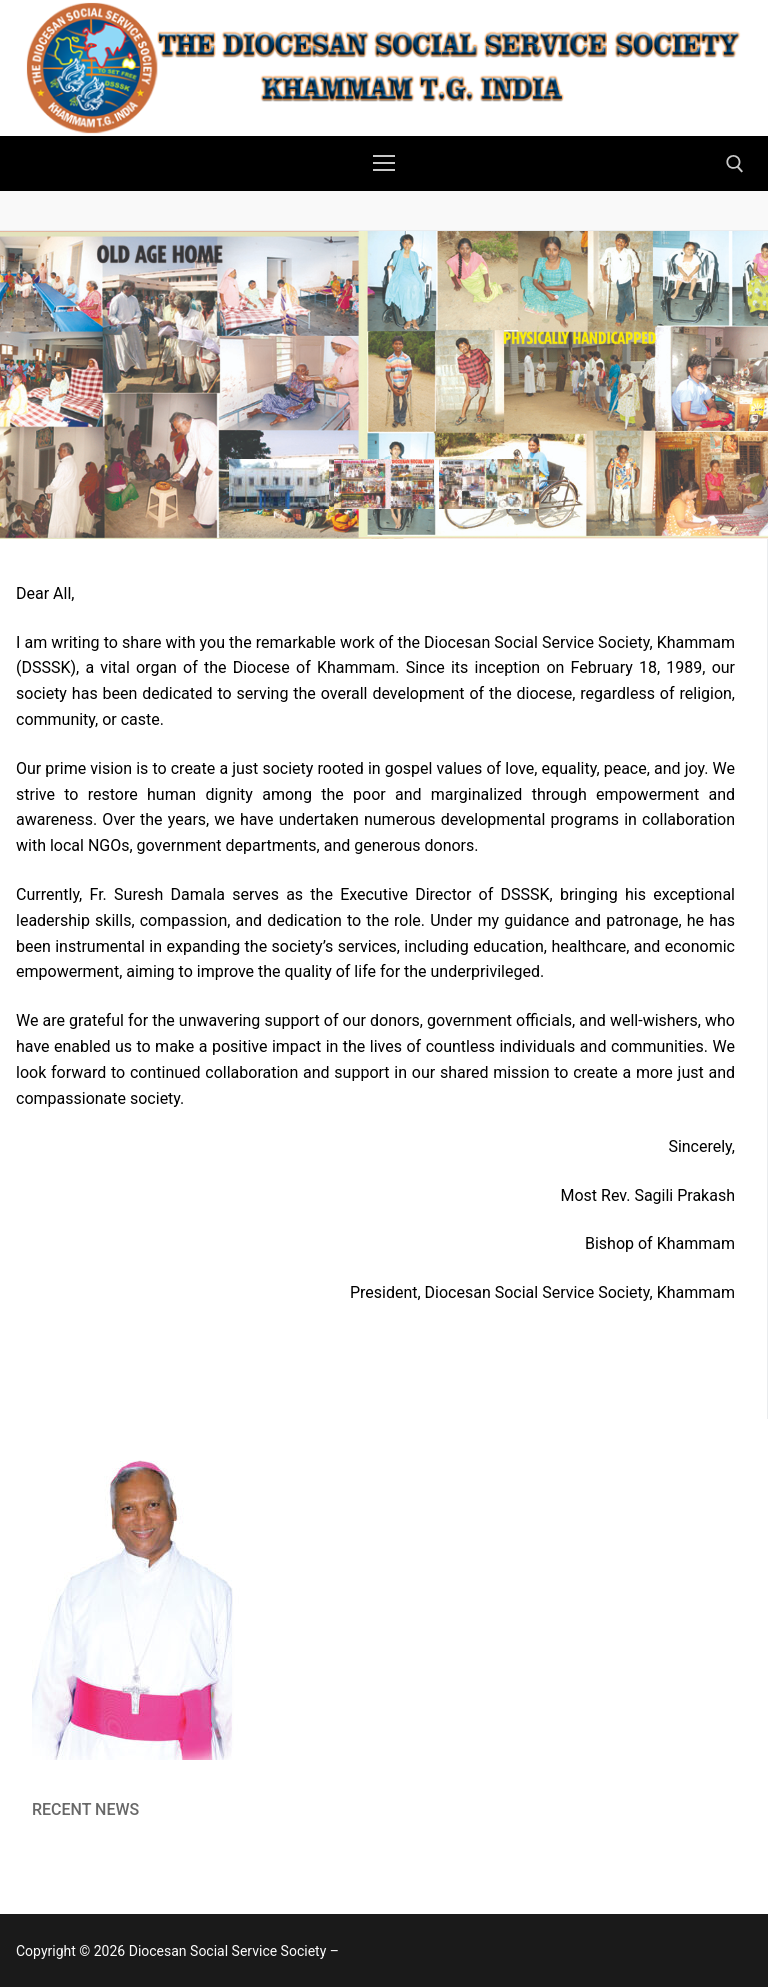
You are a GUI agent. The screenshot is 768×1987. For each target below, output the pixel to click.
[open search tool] (735, 164)
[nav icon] (384, 164)
